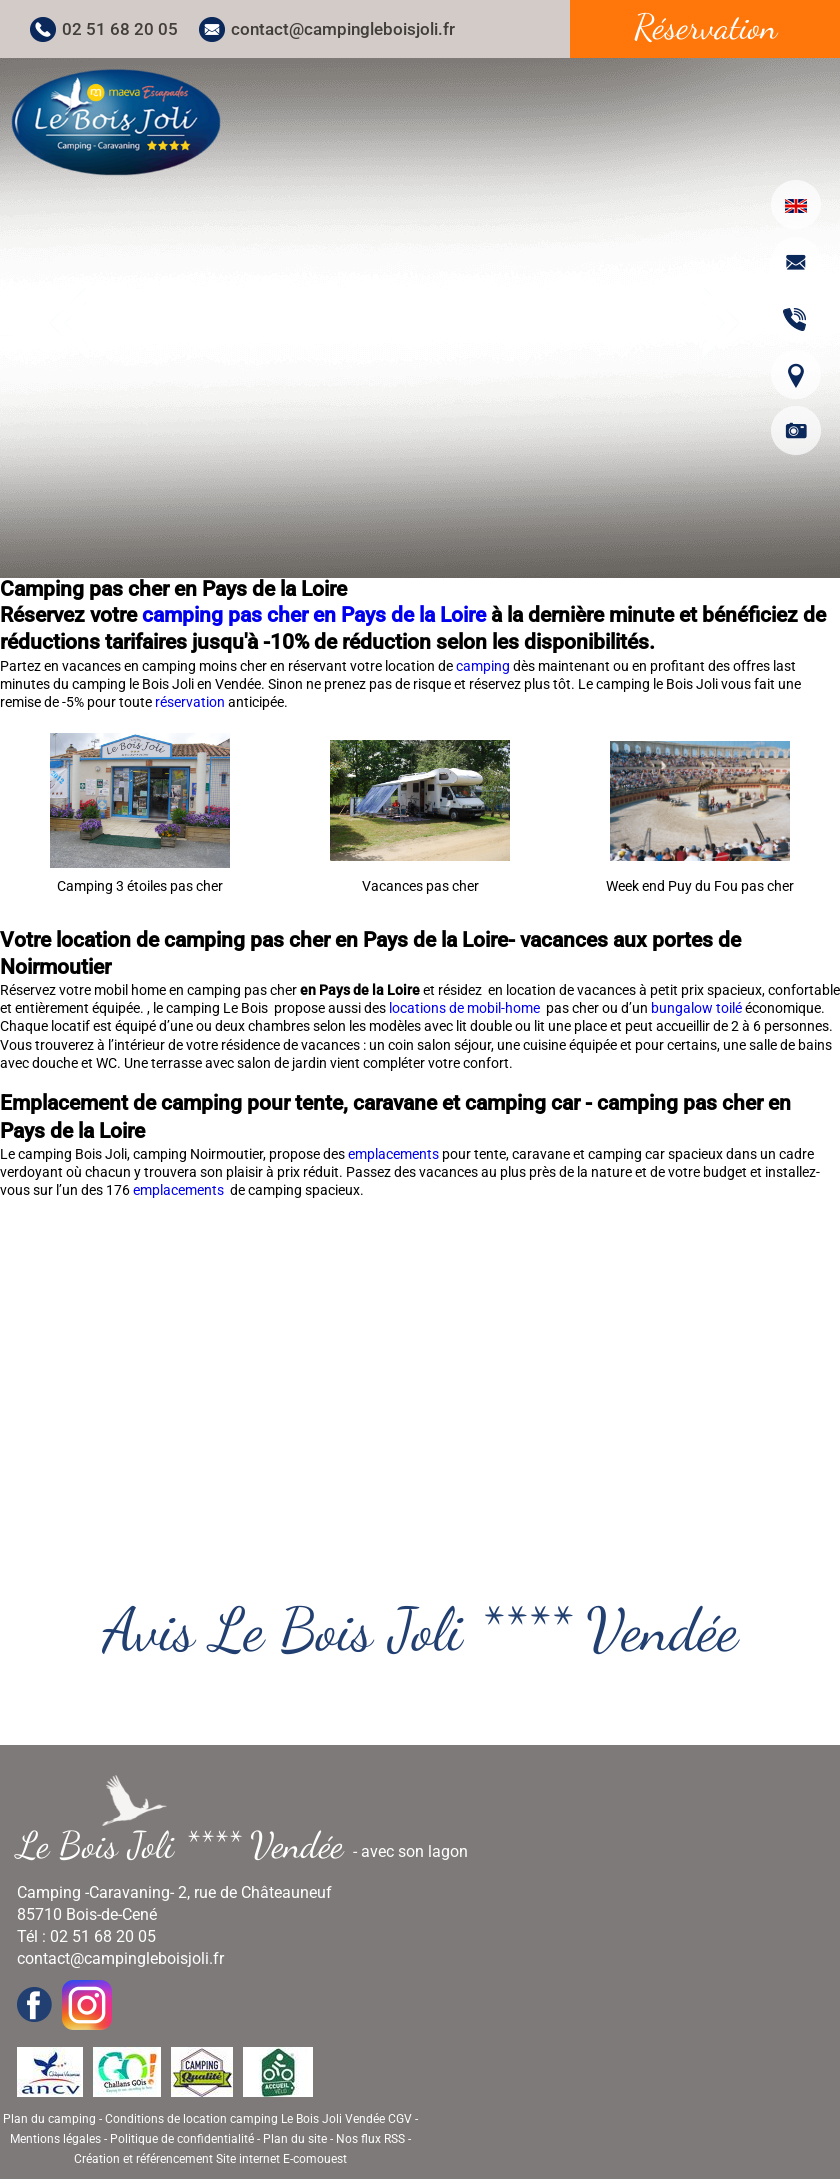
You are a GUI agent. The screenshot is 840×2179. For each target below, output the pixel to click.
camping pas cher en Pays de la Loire (314, 615)
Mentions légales (55, 2139)
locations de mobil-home (466, 1008)
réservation (191, 702)
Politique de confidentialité (182, 2139)
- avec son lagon (250, 1845)
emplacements (395, 1154)
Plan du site (295, 2139)
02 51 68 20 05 (120, 29)
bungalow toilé (696, 1008)
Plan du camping (49, 2119)
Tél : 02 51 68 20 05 (86, 1936)
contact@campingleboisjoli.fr (343, 29)
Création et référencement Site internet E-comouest (210, 2159)
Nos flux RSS (370, 2139)
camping (484, 666)
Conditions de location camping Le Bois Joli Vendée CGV (258, 2119)
